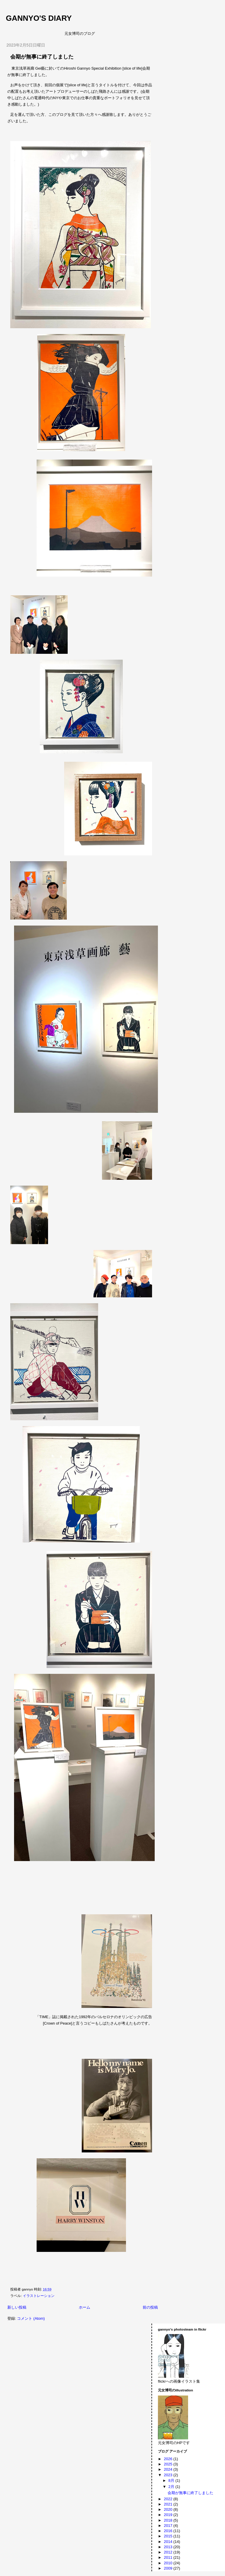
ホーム (84, 2307)
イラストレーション (38, 2296)
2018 (168, 2520)
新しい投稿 (16, 2307)
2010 (168, 2563)
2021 (168, 2504)
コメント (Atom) (31, 2318)
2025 (168, 2464)
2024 (168, 2469)
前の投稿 (150, 2307)
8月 (171, 2480)
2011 (168, 2557)
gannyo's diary (39, 18)
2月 (171, 2486)
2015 (168, 2536)
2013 (168, 2547)
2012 (168, 2552)
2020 (168, 2509)
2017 (168, 2525)
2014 (168, 2541)
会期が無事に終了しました (42, 57)
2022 (168, 2499)
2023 (168, 2475)
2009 (168, 2568)
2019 (168, 2515)
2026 (168, 2459)
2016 (168, 2531)
